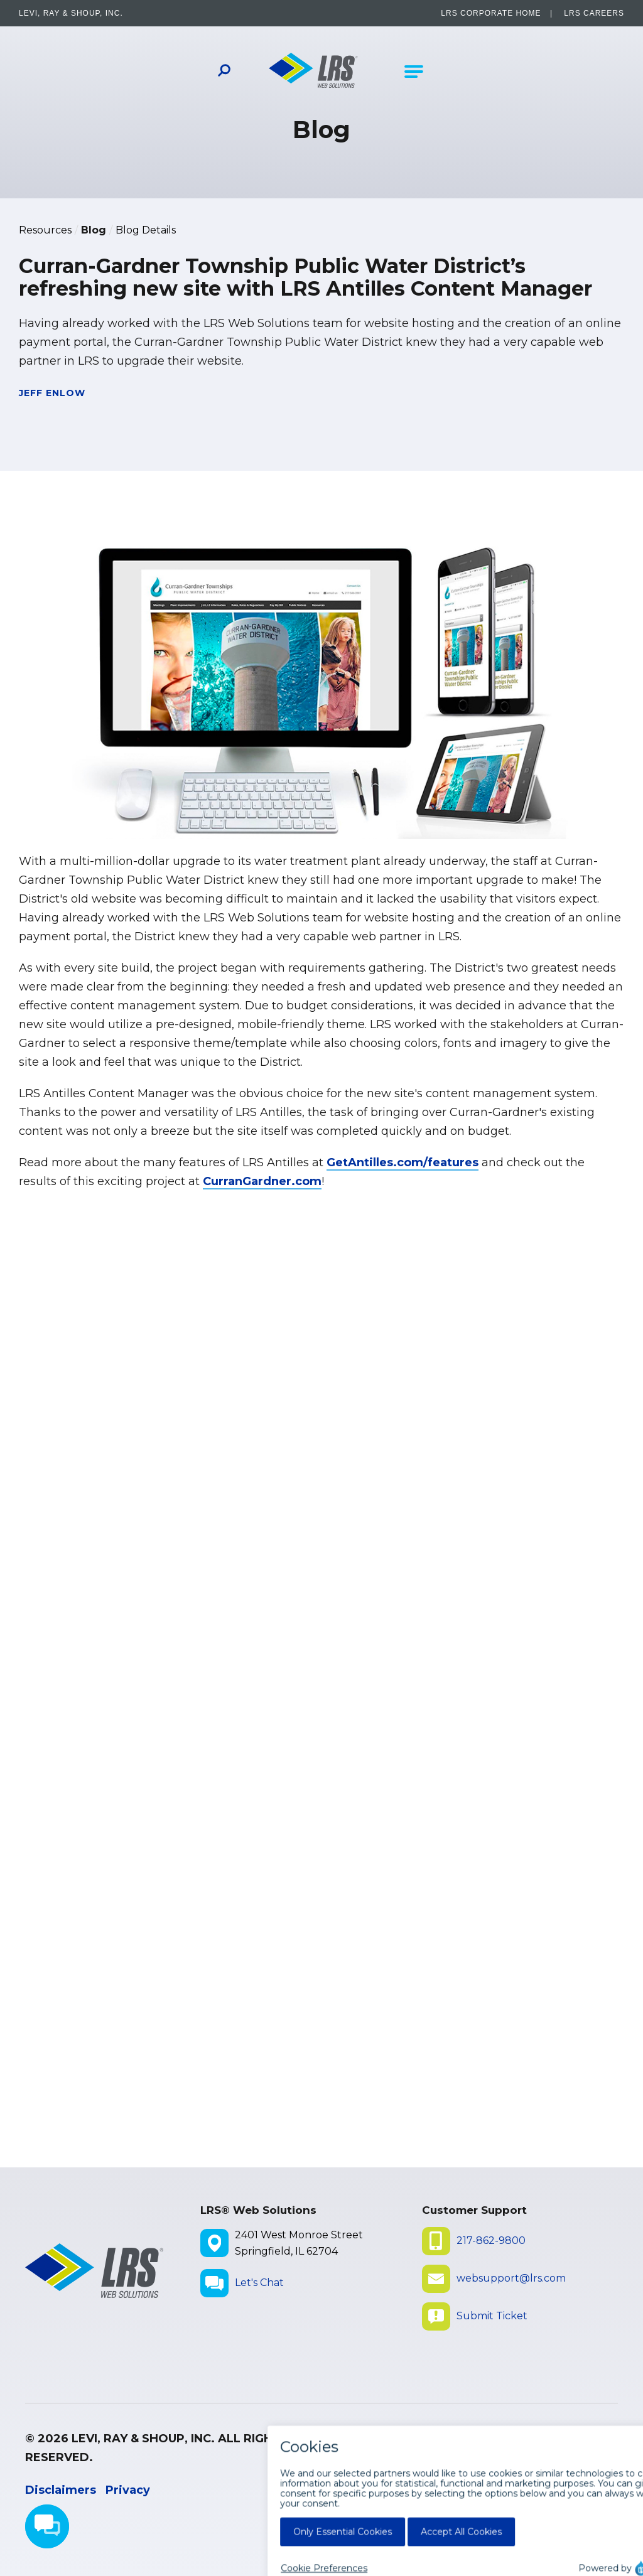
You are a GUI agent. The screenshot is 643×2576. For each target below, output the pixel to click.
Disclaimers (60, 2490)
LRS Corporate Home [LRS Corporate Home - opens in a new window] (491, 13)
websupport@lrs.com (511, 2278)
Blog (93, 230)
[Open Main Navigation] (414, 71)
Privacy (127, 2490)
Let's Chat (259, 2283)
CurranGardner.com (262, 1181)
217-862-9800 (491, 2240)
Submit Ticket (492, 2316)
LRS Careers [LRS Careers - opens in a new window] (594, 13)
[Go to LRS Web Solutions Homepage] (314, 71)
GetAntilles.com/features (402, 1162)
